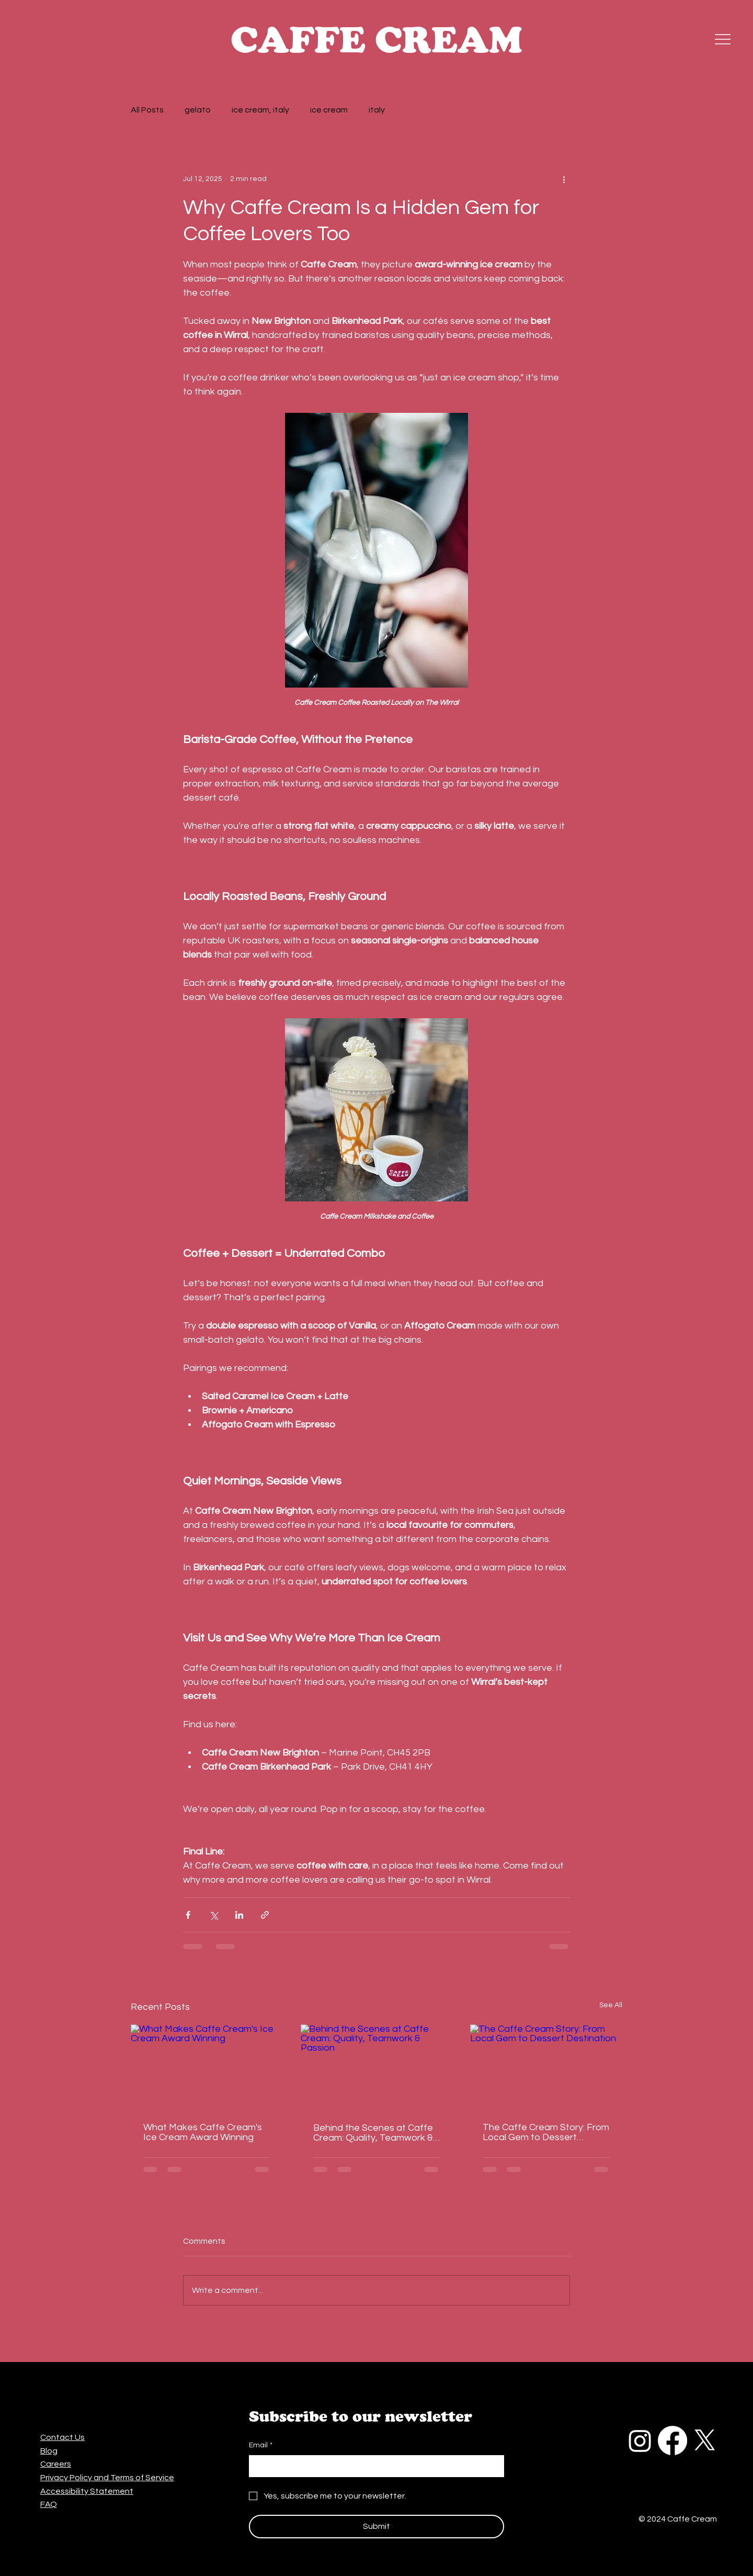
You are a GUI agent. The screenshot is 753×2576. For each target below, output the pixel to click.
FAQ (48, 2504)
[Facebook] (672, 2440)
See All (610, 2005)
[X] (705, 2440)
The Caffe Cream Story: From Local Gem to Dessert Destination (546, 2132)
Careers (55, 2464)
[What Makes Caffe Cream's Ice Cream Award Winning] (207, 2067)
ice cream (329, 110)
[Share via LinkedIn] (239, 1915)
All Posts (147, 110)
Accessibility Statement (86, 2491)
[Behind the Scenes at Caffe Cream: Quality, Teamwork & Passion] (377, 2067)
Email (260, 2445)
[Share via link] (265, 1915)
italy (377, 110)
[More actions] (563, 179)
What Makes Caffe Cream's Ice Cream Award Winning (202, 2132)
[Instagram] (640, 2440)
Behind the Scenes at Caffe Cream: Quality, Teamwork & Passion (373, 2133)
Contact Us (62, 2437)
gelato (198, 110)
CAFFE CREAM (376, 39)
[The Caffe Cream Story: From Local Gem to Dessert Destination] (546, 2067)
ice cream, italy (260, 110)
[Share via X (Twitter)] (214, 1915)
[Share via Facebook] (188, 1915)
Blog (49, 2451)
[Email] (373, 2466)
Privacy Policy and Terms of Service (107, 2477)
